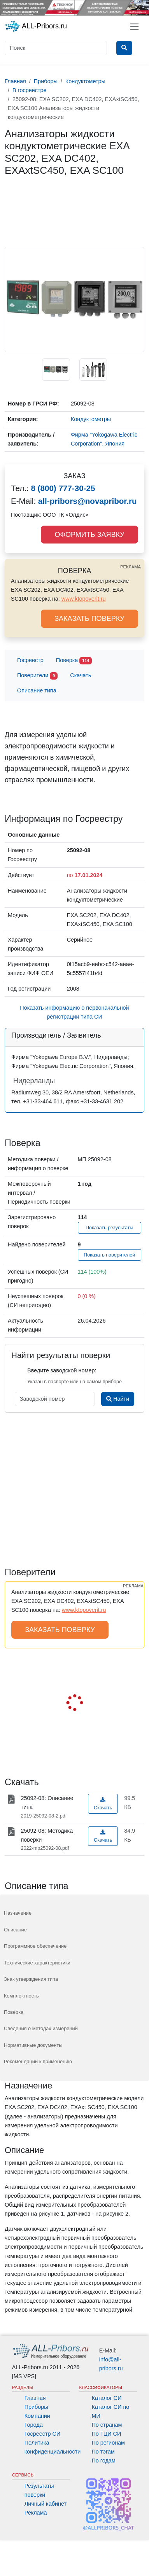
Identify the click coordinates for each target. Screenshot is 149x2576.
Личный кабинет (46, 2504)
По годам (104, 2460)
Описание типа (36, 690)
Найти (117, 1399)
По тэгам (103, 2451)
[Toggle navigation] (134, 26)
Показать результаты (109, 1227)
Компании (37, 2416)
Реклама (36, 2513)
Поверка (74, 660)
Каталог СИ (107, 2398)
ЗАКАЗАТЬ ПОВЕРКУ (89, 618)
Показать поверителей (109, 1255)
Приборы (36, 2407)
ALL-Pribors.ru (36, 26)
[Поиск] (56, 48)
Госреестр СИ (43, 2434)
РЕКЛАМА (130, 566)
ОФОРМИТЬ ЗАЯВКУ (89, 534)
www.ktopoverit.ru (83, 599)
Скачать (80, 675)
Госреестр (30, 660)
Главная (35, 2398)
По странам (107, 2425)
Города (34, 2425)
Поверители (37, 676)
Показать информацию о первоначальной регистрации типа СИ (74, 1012)
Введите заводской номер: (61, 1370)
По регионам (108, 2443)
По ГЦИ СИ (106, 2434)
